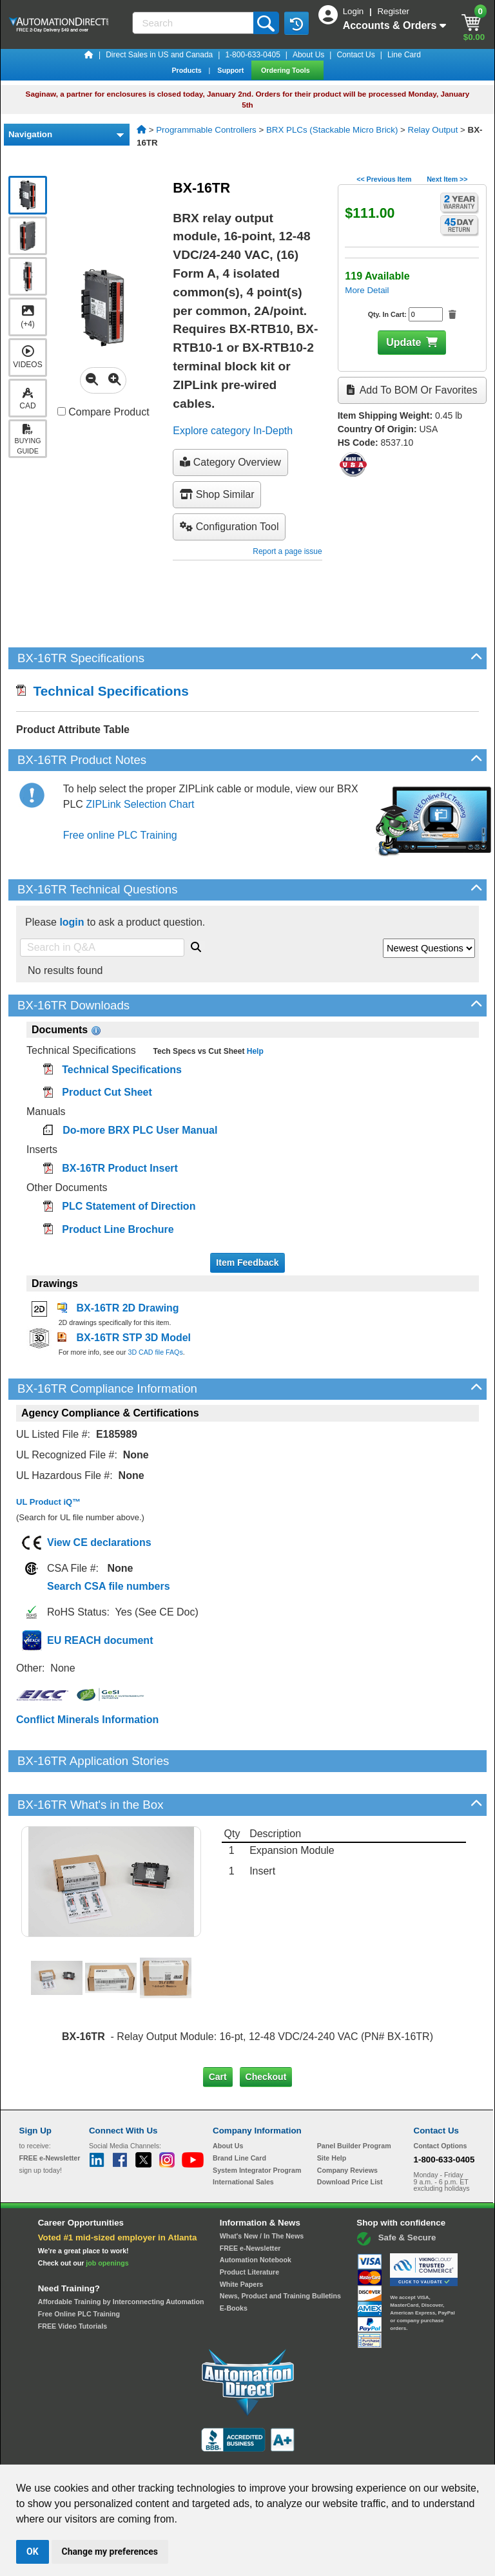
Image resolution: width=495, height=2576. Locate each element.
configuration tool (229, 526)
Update (403, 342)
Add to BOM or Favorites (412, 390)
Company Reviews (347, 2126)
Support (231, 70)
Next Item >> (447, 179)
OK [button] (32, 2551)
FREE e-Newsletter (250, 2204)
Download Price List (350, 2138)
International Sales (243, 2138)
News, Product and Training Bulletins (280, 2252)
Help (253, 1051)
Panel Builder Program (354, 2102)
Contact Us (355, 54)
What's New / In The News (262, 2192)
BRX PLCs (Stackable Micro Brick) (332, 130)
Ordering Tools (286, 70)
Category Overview (230, 462)
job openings (107, 2219)
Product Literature (249, 2228)
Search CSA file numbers (108, 1586)
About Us (308, 54)
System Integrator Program (257, 2126)
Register (393, 11)
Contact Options (440, 2102)
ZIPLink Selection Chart (140, 804)
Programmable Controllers (206, 130)
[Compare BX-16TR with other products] (61, 411)
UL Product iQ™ (48, 1502)
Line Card (404, 54)
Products (187, 70)
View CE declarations (99, 1542)
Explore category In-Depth (233, 430)
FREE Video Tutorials (72, 2282)
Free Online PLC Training (79, 2270)
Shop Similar (217, 494)
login (71, 922)
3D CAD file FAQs (155, 1352)
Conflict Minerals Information (87, 1719)
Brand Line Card (239, 2114)
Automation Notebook (255, 2216)
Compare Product (103, 411)
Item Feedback (247, 1262)
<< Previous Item (383, 179)
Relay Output (433, 130)
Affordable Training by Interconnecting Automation (121, 2258)
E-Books (234, 2264)
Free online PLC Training (120, 835)
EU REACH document (100, 1640)
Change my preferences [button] (110, 2551)
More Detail (367, 290)
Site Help (332, 2114)
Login (354, 11)
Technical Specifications (102, 690)
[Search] (194, 23)
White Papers (242, 2240)
